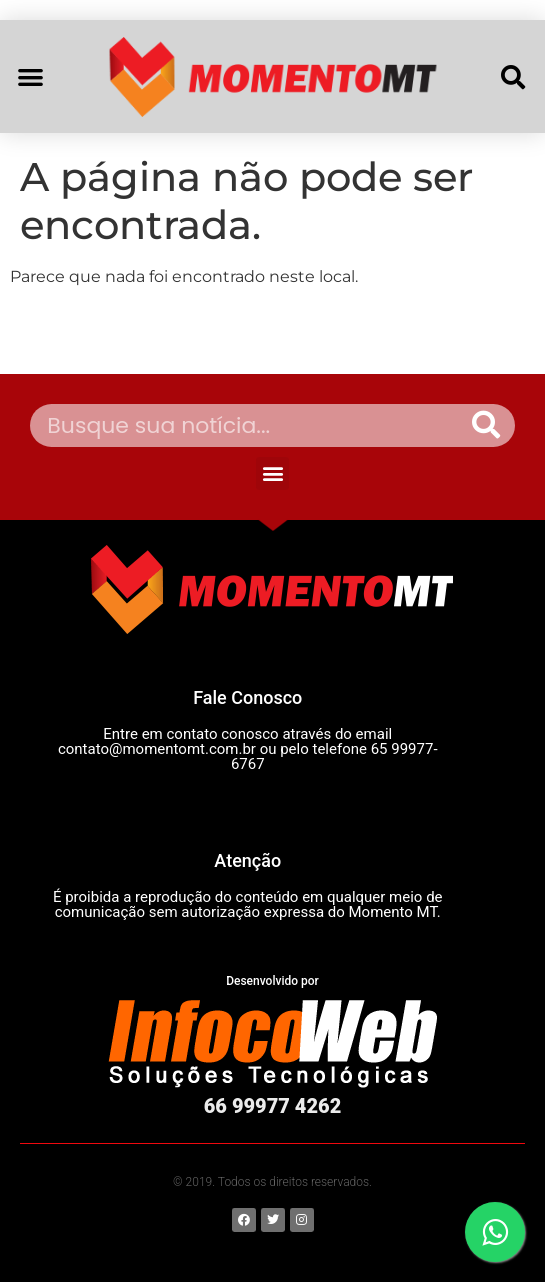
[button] (30, 76)
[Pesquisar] (486, 425)
